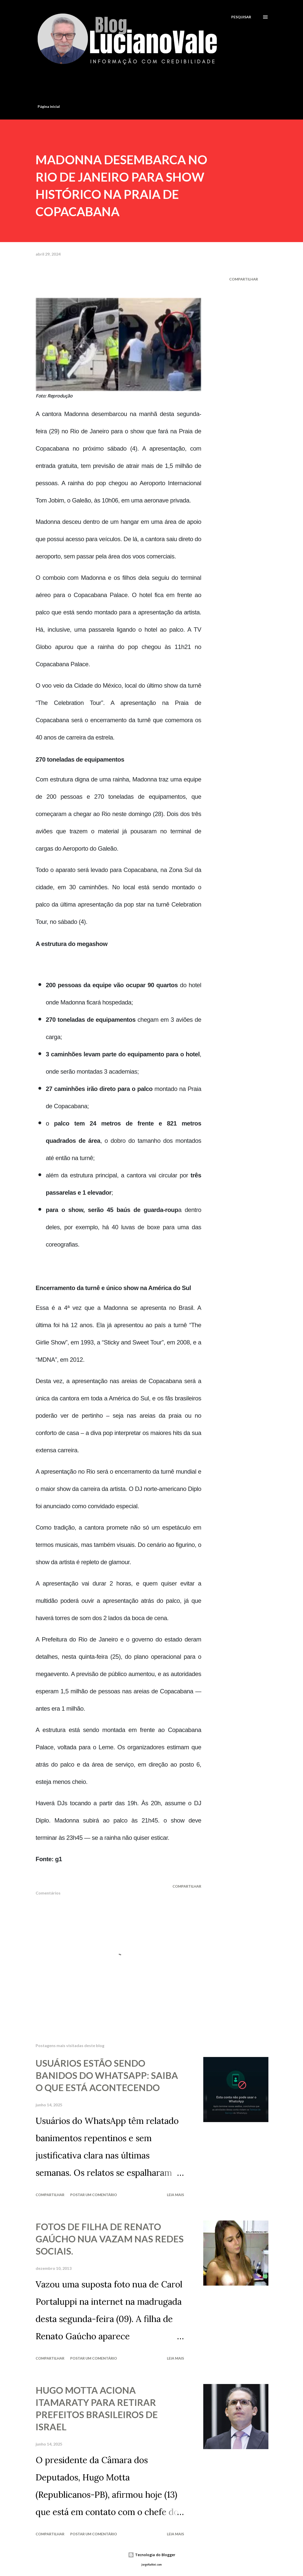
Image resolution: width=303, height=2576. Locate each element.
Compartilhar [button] (243, 279)
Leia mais (175, 2195)
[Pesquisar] (241, 17)
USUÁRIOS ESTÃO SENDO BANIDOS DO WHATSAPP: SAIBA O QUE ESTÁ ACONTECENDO (107, 2075)
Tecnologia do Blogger (151, 2554)
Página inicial (49, 106)
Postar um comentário (93, 2195)
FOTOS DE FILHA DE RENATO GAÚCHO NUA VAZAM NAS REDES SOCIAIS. (110, 2239)
